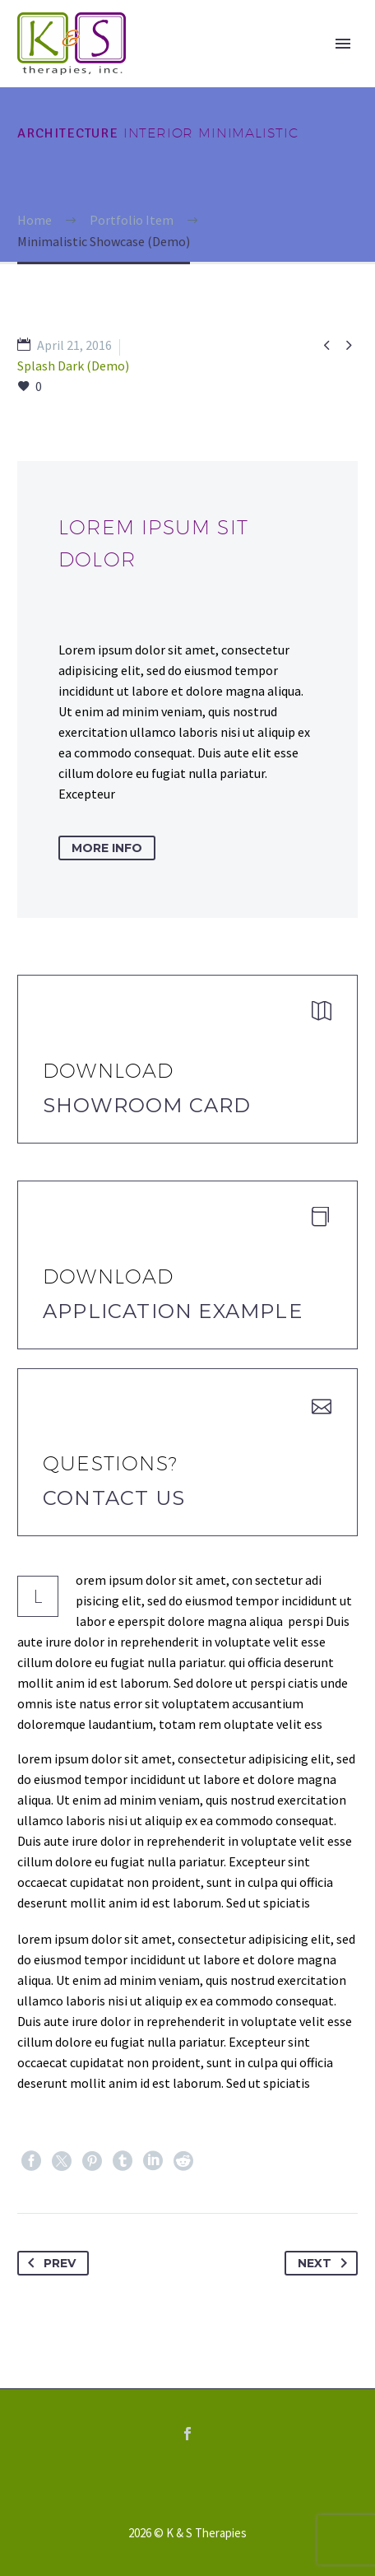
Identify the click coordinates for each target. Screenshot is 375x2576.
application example (173, 1311)
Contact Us (114, 1498)
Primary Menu (343, 44)
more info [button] (107, 848)
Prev (48, 2263)
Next (326, 2263)
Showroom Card (147, 1105)
